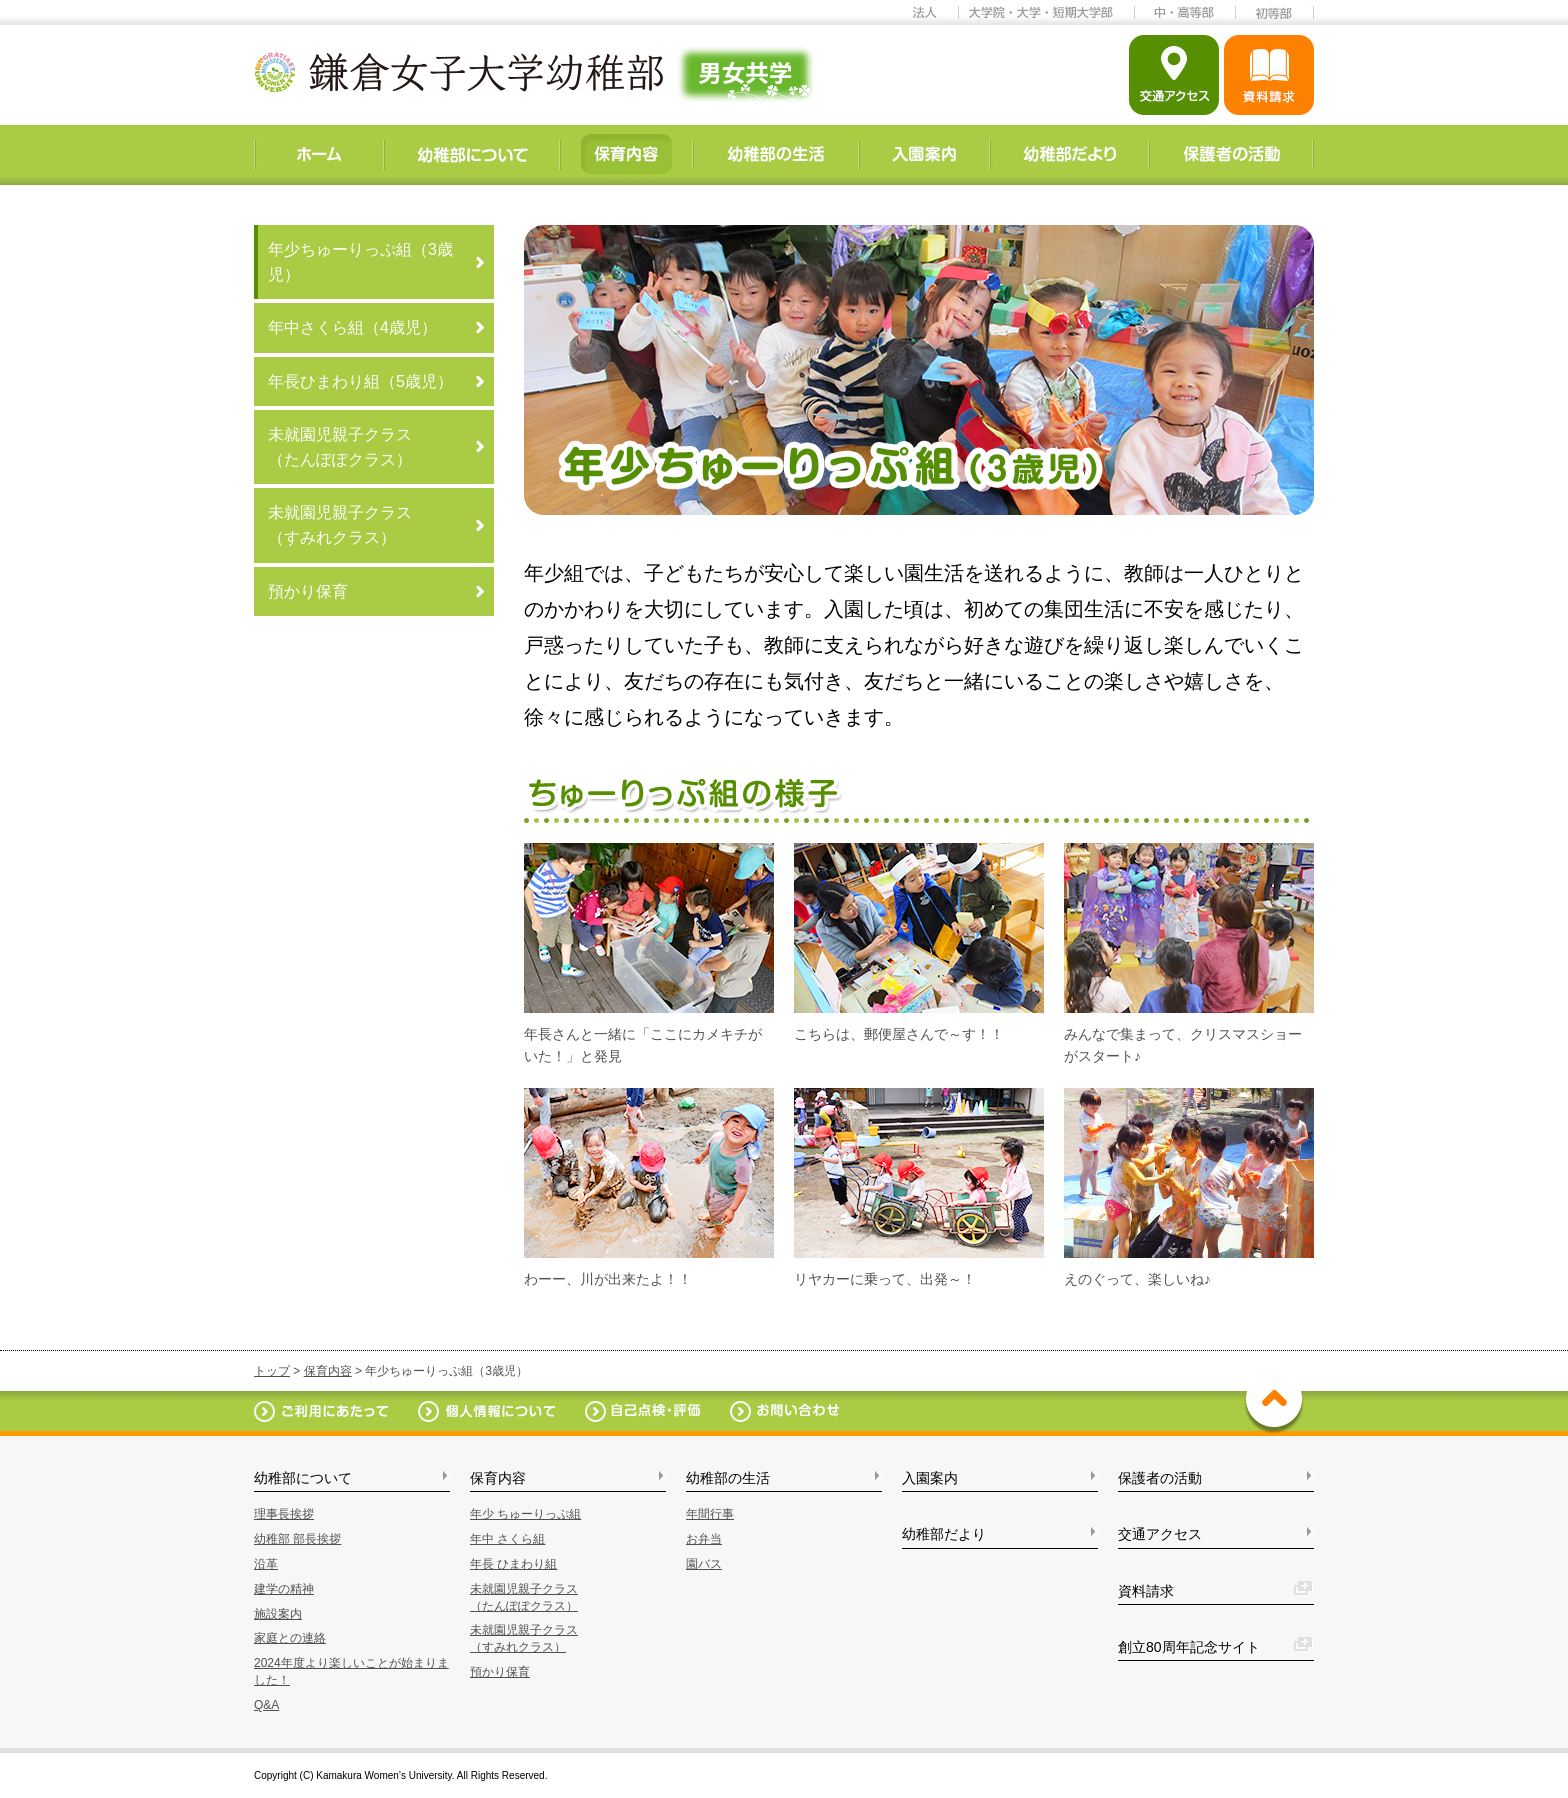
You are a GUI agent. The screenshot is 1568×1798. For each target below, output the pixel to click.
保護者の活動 (1160, 1478)
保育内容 (328, 1371)
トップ (272, 1371)
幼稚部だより (944, 1534)
